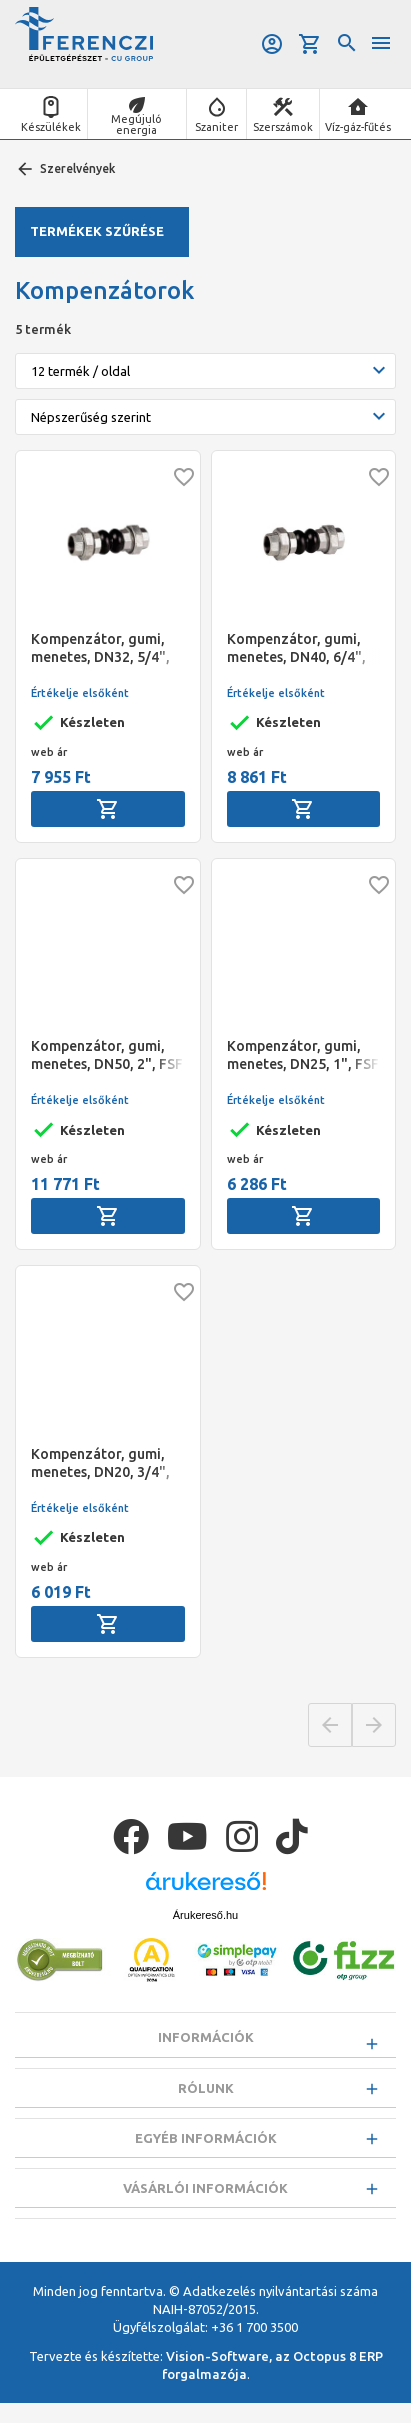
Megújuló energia (136, 124)
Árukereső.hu (205, 1915)
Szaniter (216, 127)
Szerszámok (283, 127)
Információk (206, 2037)
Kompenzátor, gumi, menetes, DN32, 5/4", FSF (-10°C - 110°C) (100, 648)
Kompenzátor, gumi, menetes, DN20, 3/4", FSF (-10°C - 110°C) (100, 1463)
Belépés (272, 44)
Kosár (310, 44)
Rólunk (206, 2093)
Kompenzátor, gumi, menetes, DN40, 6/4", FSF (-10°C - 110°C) (296, 648)
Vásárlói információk (205, 2203)
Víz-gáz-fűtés (358, 127)
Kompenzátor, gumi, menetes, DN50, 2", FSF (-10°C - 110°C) (107, 1055)
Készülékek (51, 127)
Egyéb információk (206, 2148)
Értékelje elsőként (80, 693)
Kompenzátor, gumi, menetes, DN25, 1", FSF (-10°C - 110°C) (303, 1055)
